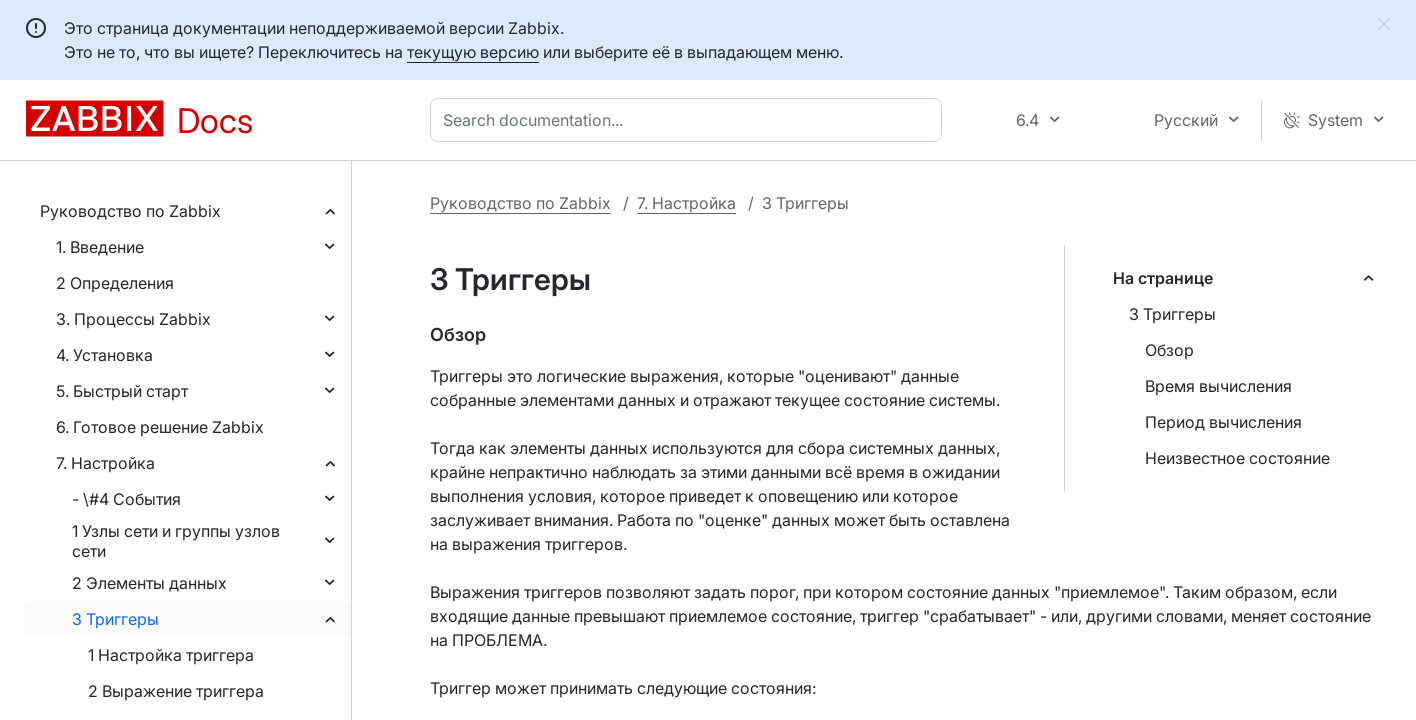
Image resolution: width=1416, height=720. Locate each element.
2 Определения (115, 283)
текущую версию (473, 52)
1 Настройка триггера (171, 655)
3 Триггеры (115, 619)
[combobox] (690, 120)
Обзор (1169, 350)
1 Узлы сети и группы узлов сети (176, 541)
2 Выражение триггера (176, 691)
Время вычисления (1218, 386)
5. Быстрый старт (122, 391)
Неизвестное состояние (1237, 458)
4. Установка (104, 355)
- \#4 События (126, 499)
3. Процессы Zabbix (133, 319)
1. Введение (100, 247)
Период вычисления (1223, 422)
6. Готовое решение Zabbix (160, 427)
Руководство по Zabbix (130, 211)
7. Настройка (105, 463)
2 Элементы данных (149, 583)
